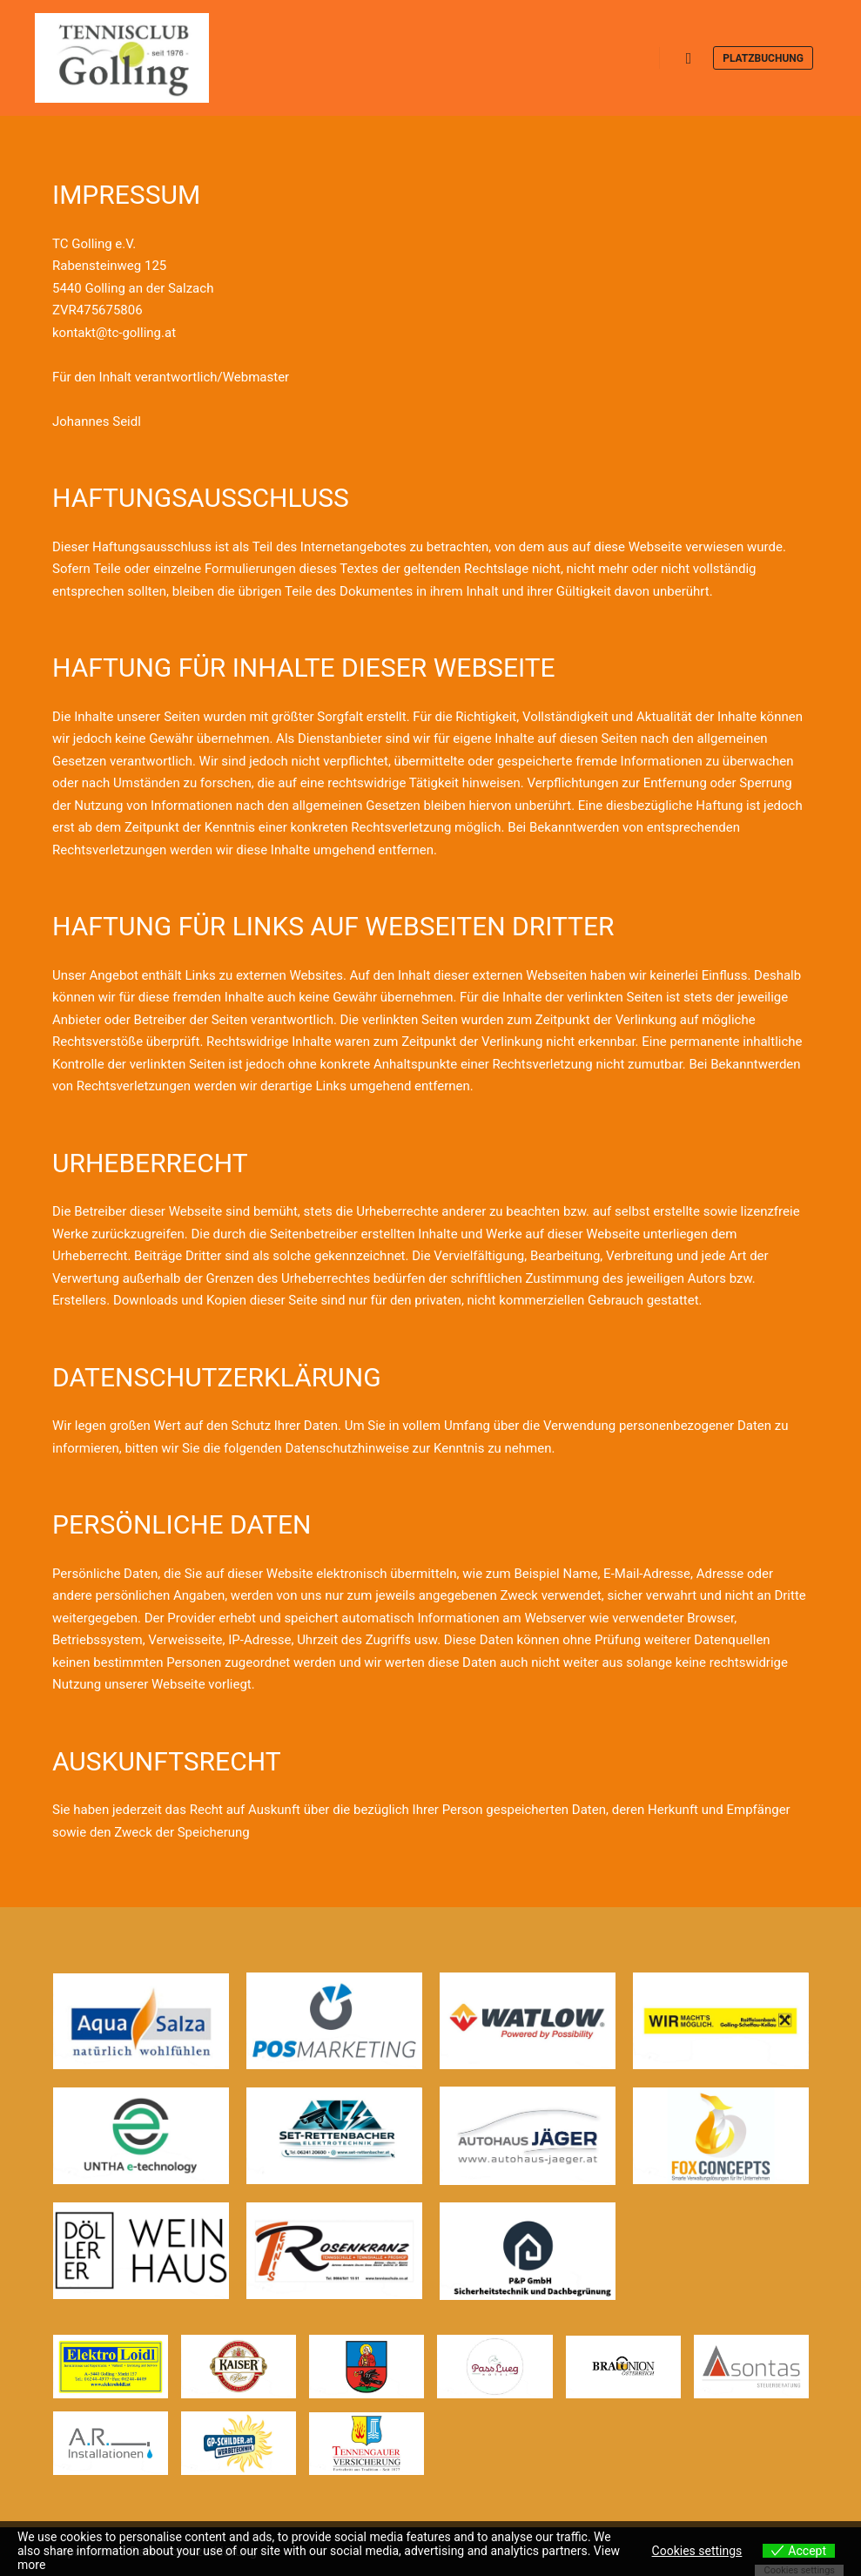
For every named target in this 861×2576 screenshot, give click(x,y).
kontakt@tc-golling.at (114, 333)
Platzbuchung (763, 58)
